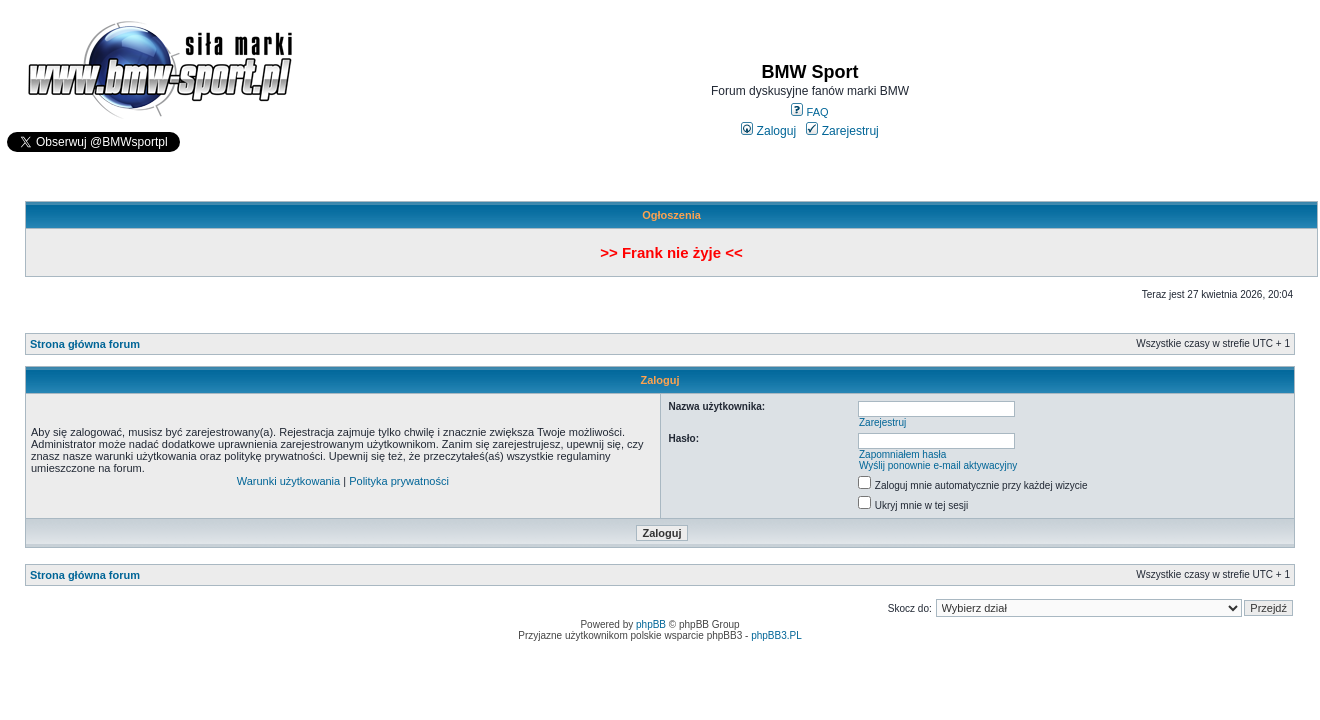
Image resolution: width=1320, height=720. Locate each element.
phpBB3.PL (776, 635)
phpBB (651, 624)
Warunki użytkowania (289, 481)
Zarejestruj (842, 131)
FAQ (809, 112)
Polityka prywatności (399, 481)
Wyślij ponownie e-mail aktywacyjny (938, 465)
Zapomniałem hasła (902, 454)
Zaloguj (768, 131)
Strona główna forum (85, 344)
